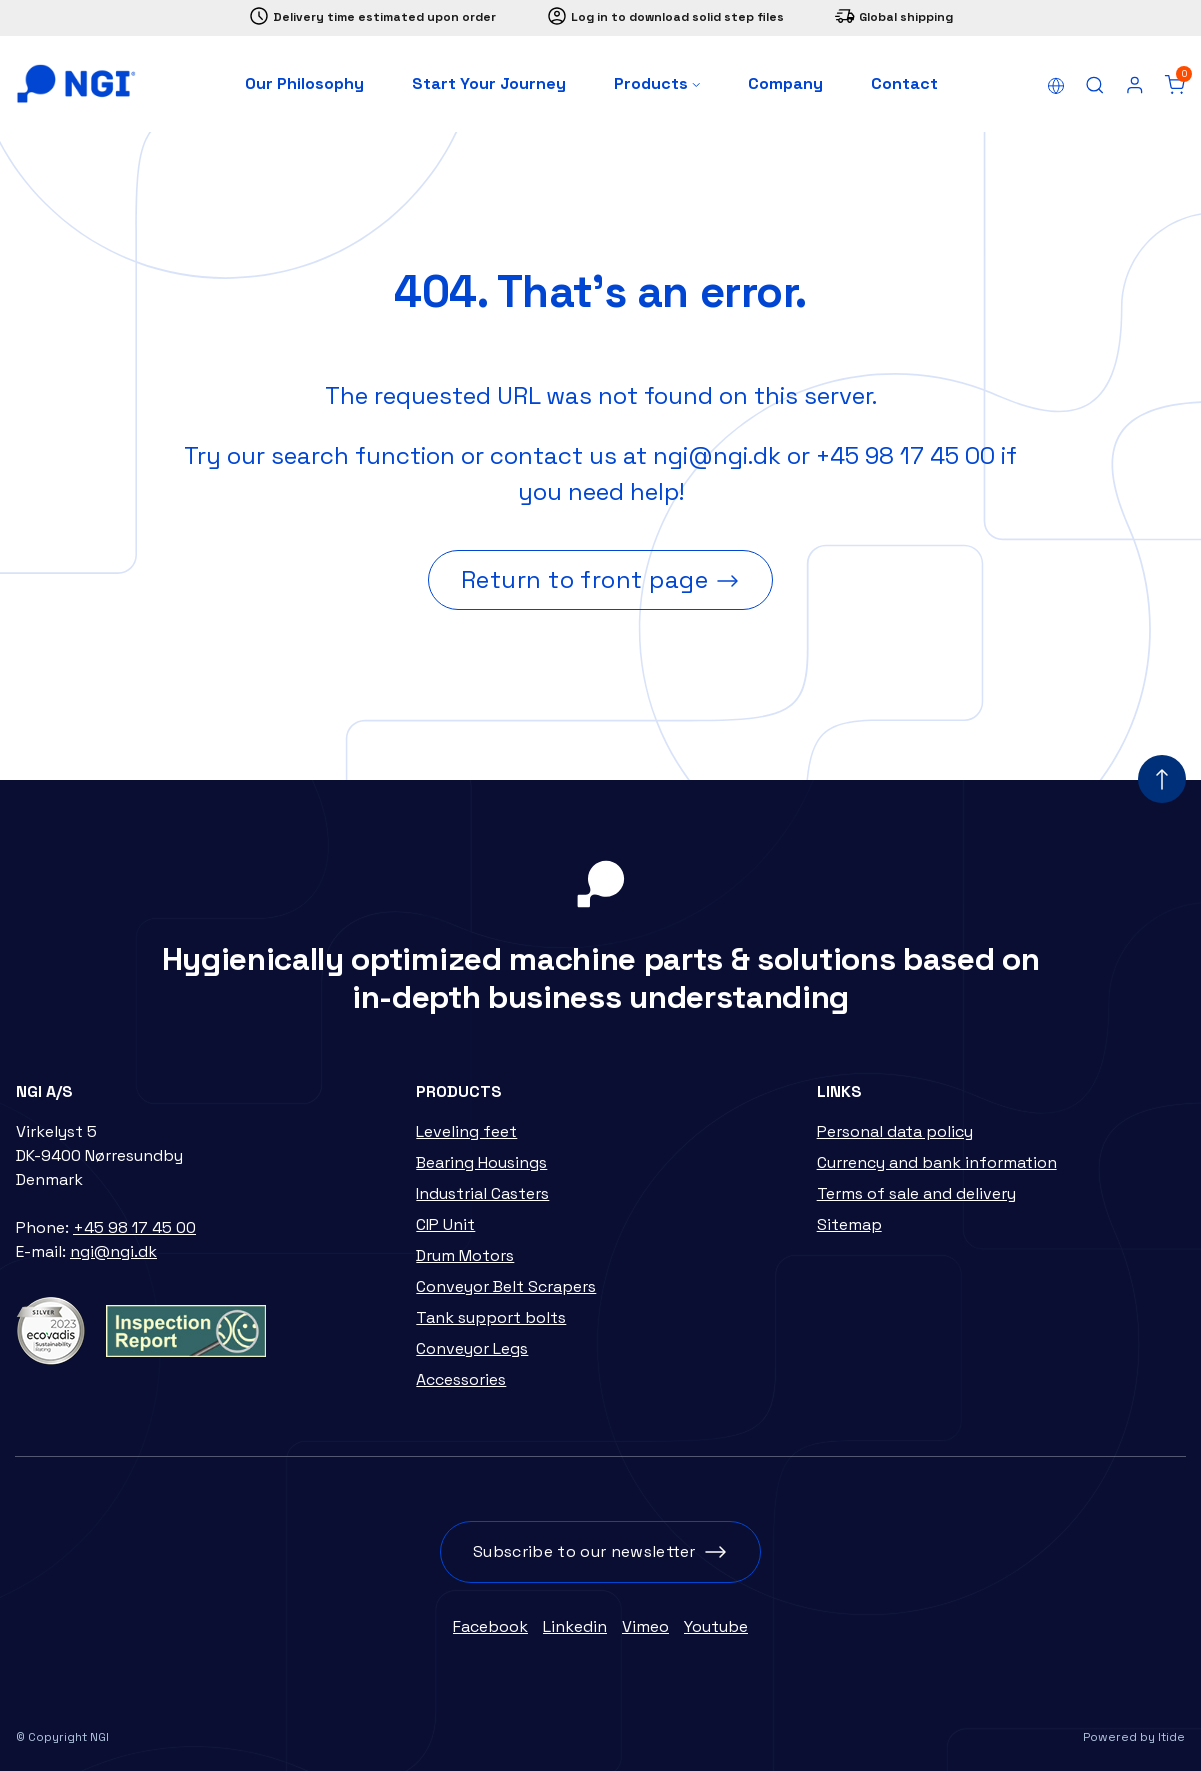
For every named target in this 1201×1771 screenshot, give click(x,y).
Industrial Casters (482, 1193)
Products (657, 83)
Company (785, 83)
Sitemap (849, 1224)
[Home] (76, 84)
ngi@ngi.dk (717, 455)
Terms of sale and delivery (916, 1193)
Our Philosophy (304, 83)
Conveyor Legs (472, 1348)
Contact (904, 83)
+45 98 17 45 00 (905, 455)
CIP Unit (445, 1224)
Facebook (490, 1626)
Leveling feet (466, 1131)
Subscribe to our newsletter (584, 1551)
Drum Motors (465, 1255)
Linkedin (575, 1626)
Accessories (461, 1379)
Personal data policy (895, 1131)
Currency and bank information (937, 1162)
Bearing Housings (481, 1162)
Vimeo (645, 1626)
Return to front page (585, 579)
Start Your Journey (489, 83)
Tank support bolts (491, 1317)
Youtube (716, 1626)
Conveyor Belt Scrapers (506, 1286)
